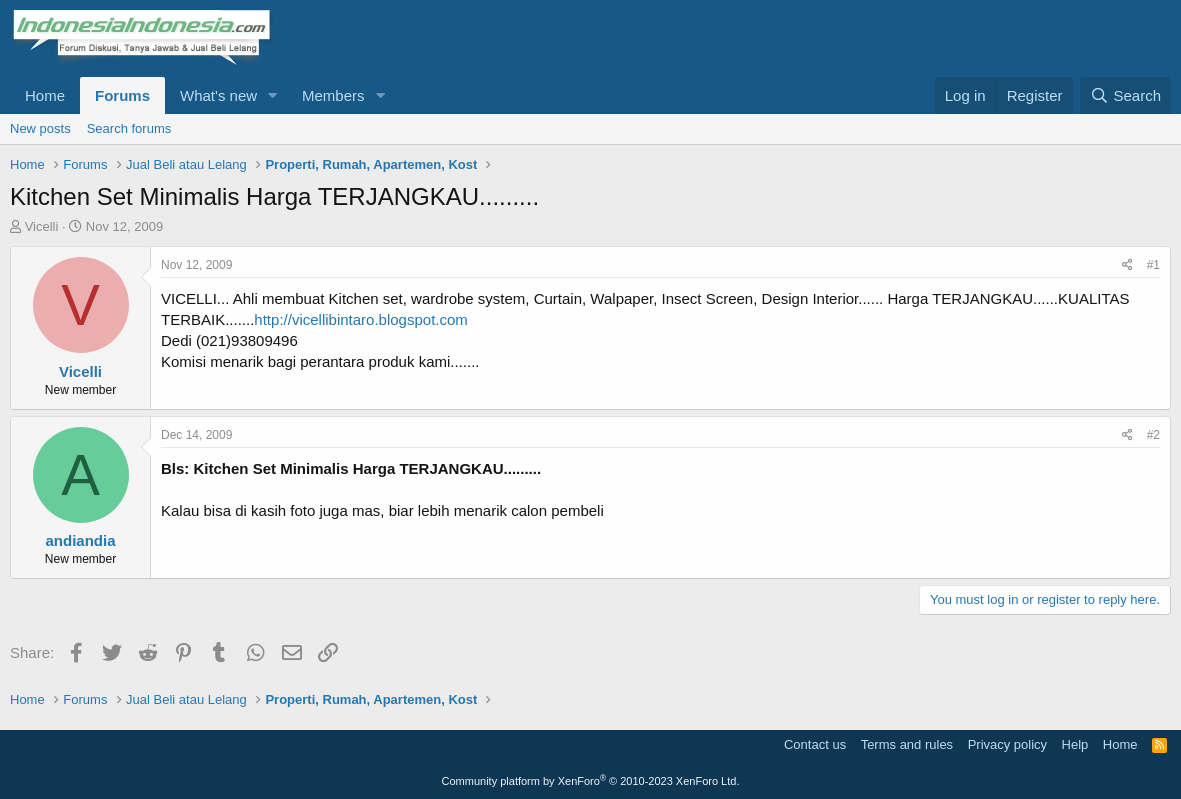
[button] (273, 95)
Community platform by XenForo (591, 781)
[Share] (1127, 265)
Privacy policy (1007, 744)
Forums (122, 95)
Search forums (129, 128)
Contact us (815, 744)
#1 (1153, 265)
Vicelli (42, 226)
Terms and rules (907, 744)
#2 (1153, 435)
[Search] (1125, 95)
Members (333, 95)
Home (45, 95)
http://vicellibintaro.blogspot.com (360, 319)
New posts (40, 128)
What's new (218, 95)
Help (1075, 744)
